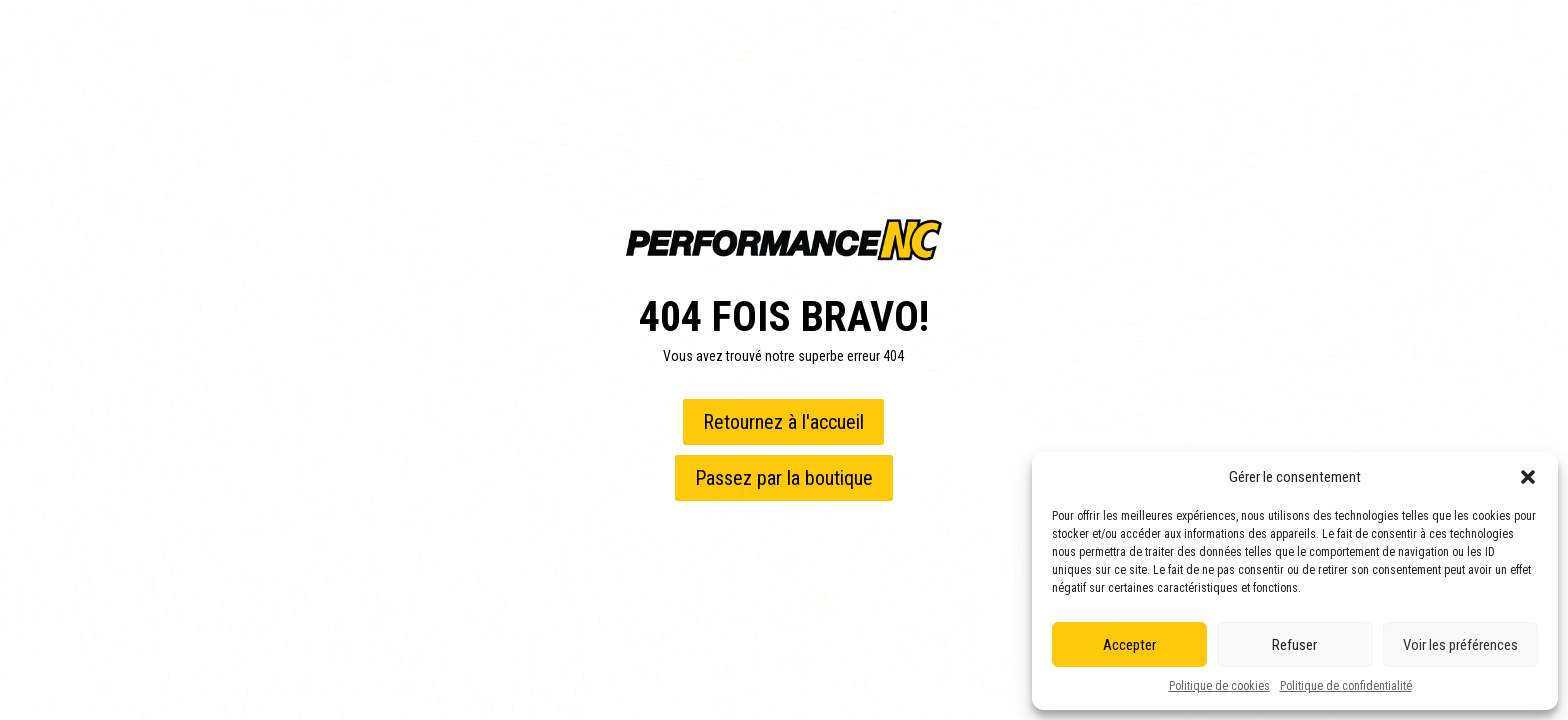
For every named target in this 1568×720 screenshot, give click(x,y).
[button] (1528, 477)
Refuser (1294, 645)
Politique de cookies (1219, 686)
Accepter (1129, 645)
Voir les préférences (1460, 645)
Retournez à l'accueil (783, 422)
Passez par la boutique (784, 478)
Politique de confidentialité (1346, 686)
